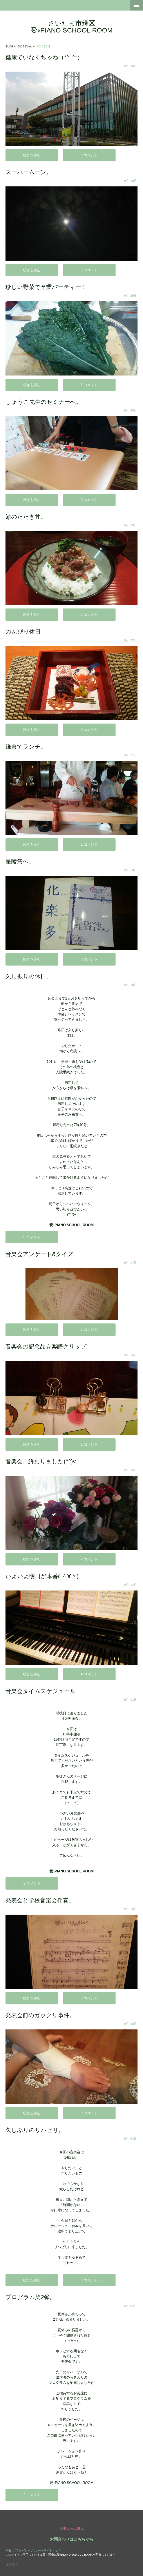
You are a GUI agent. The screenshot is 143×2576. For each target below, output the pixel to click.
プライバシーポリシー (27, 2550)
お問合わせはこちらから (71, 2539)
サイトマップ (52, 2550)
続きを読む (32, 155)
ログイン (11, 2564)
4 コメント (89, 1674)
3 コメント (89, 270)
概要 (8, 2550)
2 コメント (89, 844)
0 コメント (89, 155)
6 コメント (89, 385)
